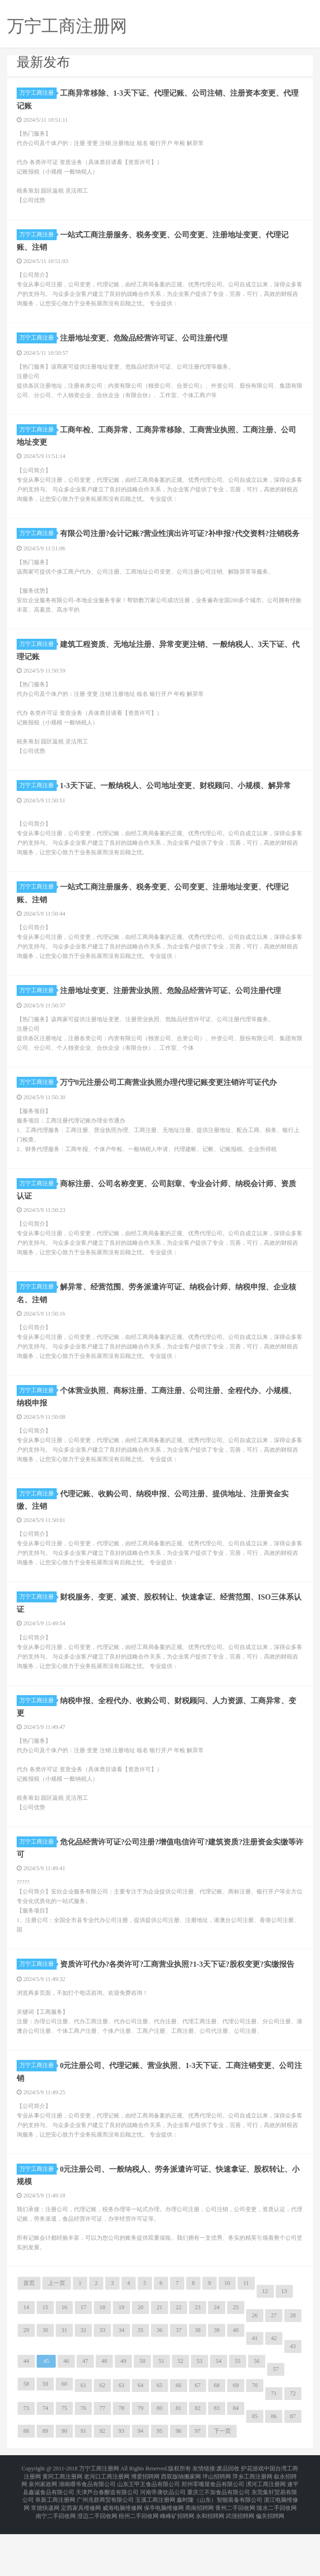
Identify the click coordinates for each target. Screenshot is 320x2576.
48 (104, 2418)
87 (293, 2473)
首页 (29, 2340)
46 (66, 2418)
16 (64, 2364)
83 (217, 2465)
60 (64, 2441)
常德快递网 (45, 2553)
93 (121, 2488)
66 (178, 2442)
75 (64, 2465)
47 (85, 2418)
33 (102, 2387)
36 (159, 2387)
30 (45, 2387)
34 (121, 2387)
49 (123, 2418)
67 (197, 2442)
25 (236, 2364)
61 (83, 2442)
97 (197, 2488)
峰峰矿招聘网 (177, 2559)
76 (83, 2465)
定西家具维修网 (81, 2553)
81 (178, 2465)
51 (161, 2418)
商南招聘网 (199, 2553)
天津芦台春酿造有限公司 (107, 2541)
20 (140, 2364)
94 (140, 2488)
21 (159, 2364)
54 (218, 2418)
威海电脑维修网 (122, 2553)
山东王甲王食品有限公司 (148, 2536)
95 (159, 2488)
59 (45, 2441)
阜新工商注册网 (55, 2547)
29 (26, 2387)
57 (276, 2426)
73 (26, 2465)
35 (140, 2387)
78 (121, 2465)
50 (142, 2418)
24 (217, 2364)
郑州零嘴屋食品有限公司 (212, 2536)
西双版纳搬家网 (181, 2530)
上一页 (56, 2340)
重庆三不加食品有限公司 (218, 2541)
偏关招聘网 (270, 2559)
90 (64, 2488)
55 (237, 2418)
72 (293, 2450)
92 (102, 2488)
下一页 (222, 2488)
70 (255, 2442)
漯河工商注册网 (266, 2536)
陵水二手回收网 (277, 2553)
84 (236, 2465)
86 (274, 2473)
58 (26, 2441)
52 (180, 2418)
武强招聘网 (240, 2559)
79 (140, 2465)
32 (83, 2387)
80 (159, 2465)
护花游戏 (252, 2524)
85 (255, 2473)
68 (217, 2442)
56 (257, 2418)
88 (26, 2488)
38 (197, 2387)
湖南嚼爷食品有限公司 (87, 2536)
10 (227, 2340)
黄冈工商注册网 (62, 2530)
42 (274, 2395)
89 (45, 2488)
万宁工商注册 (38, 92)
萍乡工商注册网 (252, 2530)
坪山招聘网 (216, 2530)
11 (246, 2340)
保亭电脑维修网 (164, 2553)
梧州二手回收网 (139, 2559)
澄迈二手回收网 (97, 2559)
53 (199, 2418)
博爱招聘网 (145, 2530)
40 (236, 2387)
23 (197, 2364)
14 (26, 2364)
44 (26, 2418)
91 (83, 2488)
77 (102, 2465)
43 (293, 2403)
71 (274, 2450)
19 (121, 2364)
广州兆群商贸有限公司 (105, 2547)
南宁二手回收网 (56, 2559)
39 (217, 2387)
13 (284, 2348)
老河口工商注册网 (107, 2530)
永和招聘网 (210, 2559)
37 (178, 2387)
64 (140, 2442)
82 (197, 2465)
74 (45, 2465)
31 (64, 2387)
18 (102, 2364)
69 (236, 2442)
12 (265, 2348)
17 (83, 2364)
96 (178, 2488)
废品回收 (228, 2524)
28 (293, 2372)
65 (159, 2442)
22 (178, 2364)
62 (102, 2442)
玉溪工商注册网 (155, 2547)
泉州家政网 (43, 2536)
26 (255, 2372)
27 (274, 2372)
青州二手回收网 (235, 2553)
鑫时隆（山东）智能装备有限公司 (219, 2547)
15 (45, 2364)
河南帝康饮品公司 (163, 2541)
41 (255, 2395)
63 (121, 2442)
